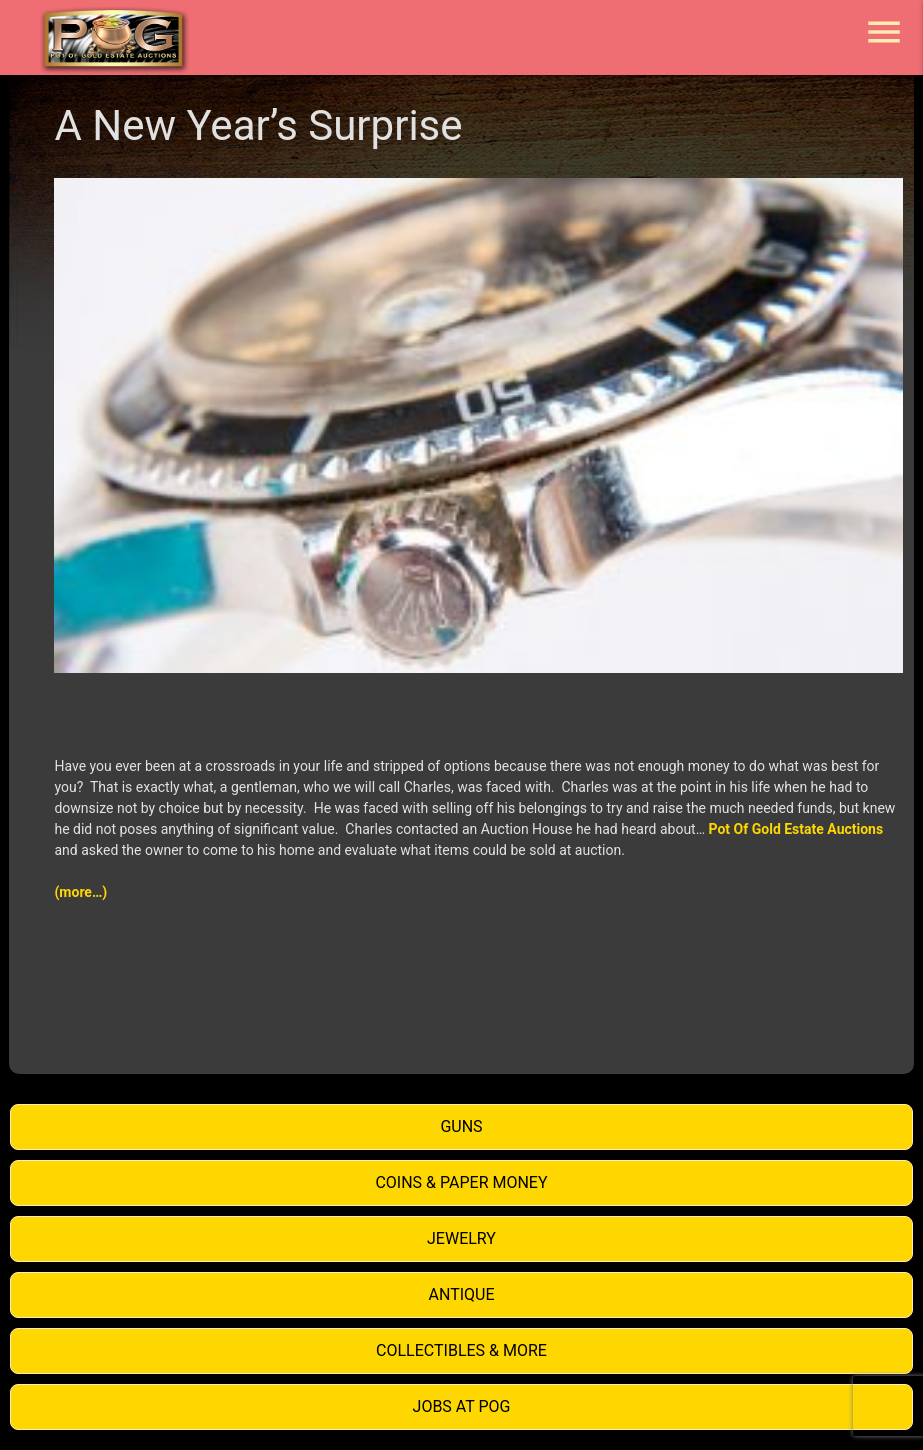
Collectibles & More (461, 1350)
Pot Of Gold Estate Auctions (796, 829)
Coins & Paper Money (461, 1182)
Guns (461, 1126)
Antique (462, 1294)
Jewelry (461, 1238)
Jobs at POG (462, 1406)
